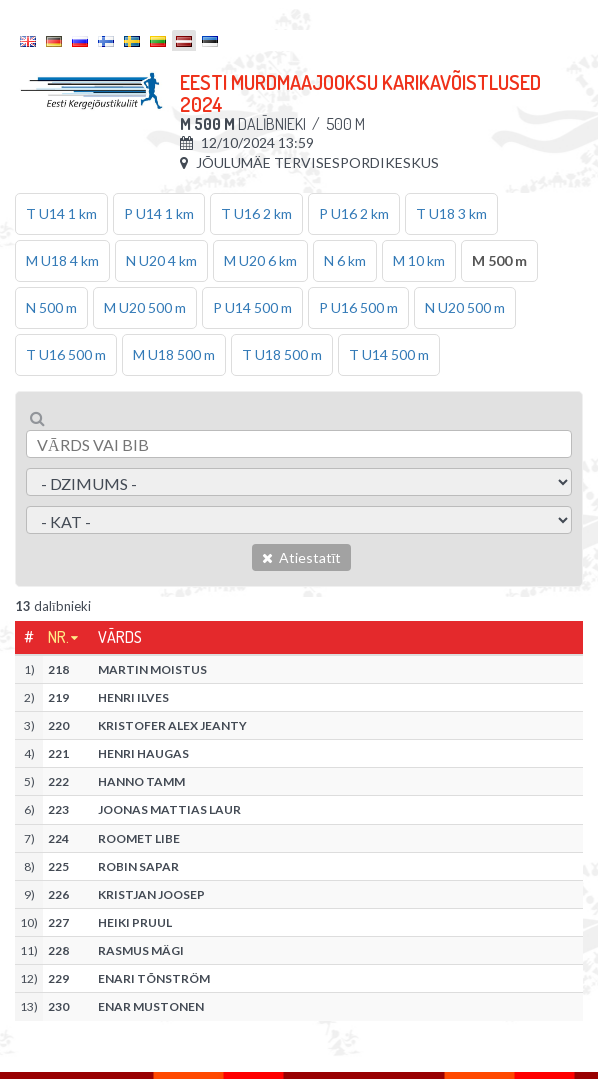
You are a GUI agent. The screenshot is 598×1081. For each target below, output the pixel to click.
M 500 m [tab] (499, 260)
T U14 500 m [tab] (389, 354)
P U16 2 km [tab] (354, 213)
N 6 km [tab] (345, 260)
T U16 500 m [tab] (66, 354)
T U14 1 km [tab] (61, 213)
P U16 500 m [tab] (358, 307)
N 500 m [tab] (51, 307)
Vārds (120, 637)
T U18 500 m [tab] (282, 354)
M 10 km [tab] (419, 260)
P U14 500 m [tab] (252, 307)
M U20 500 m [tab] (145, 307)
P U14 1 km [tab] (159, 213)
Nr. (58, 637)
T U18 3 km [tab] (451, 213)
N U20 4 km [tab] (161, 260)
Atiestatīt (302, 557)
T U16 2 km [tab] (256, 213)
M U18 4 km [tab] (62, 260)
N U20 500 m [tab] (465, 307)
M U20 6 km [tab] (260, 260)
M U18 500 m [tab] (174, 354)
